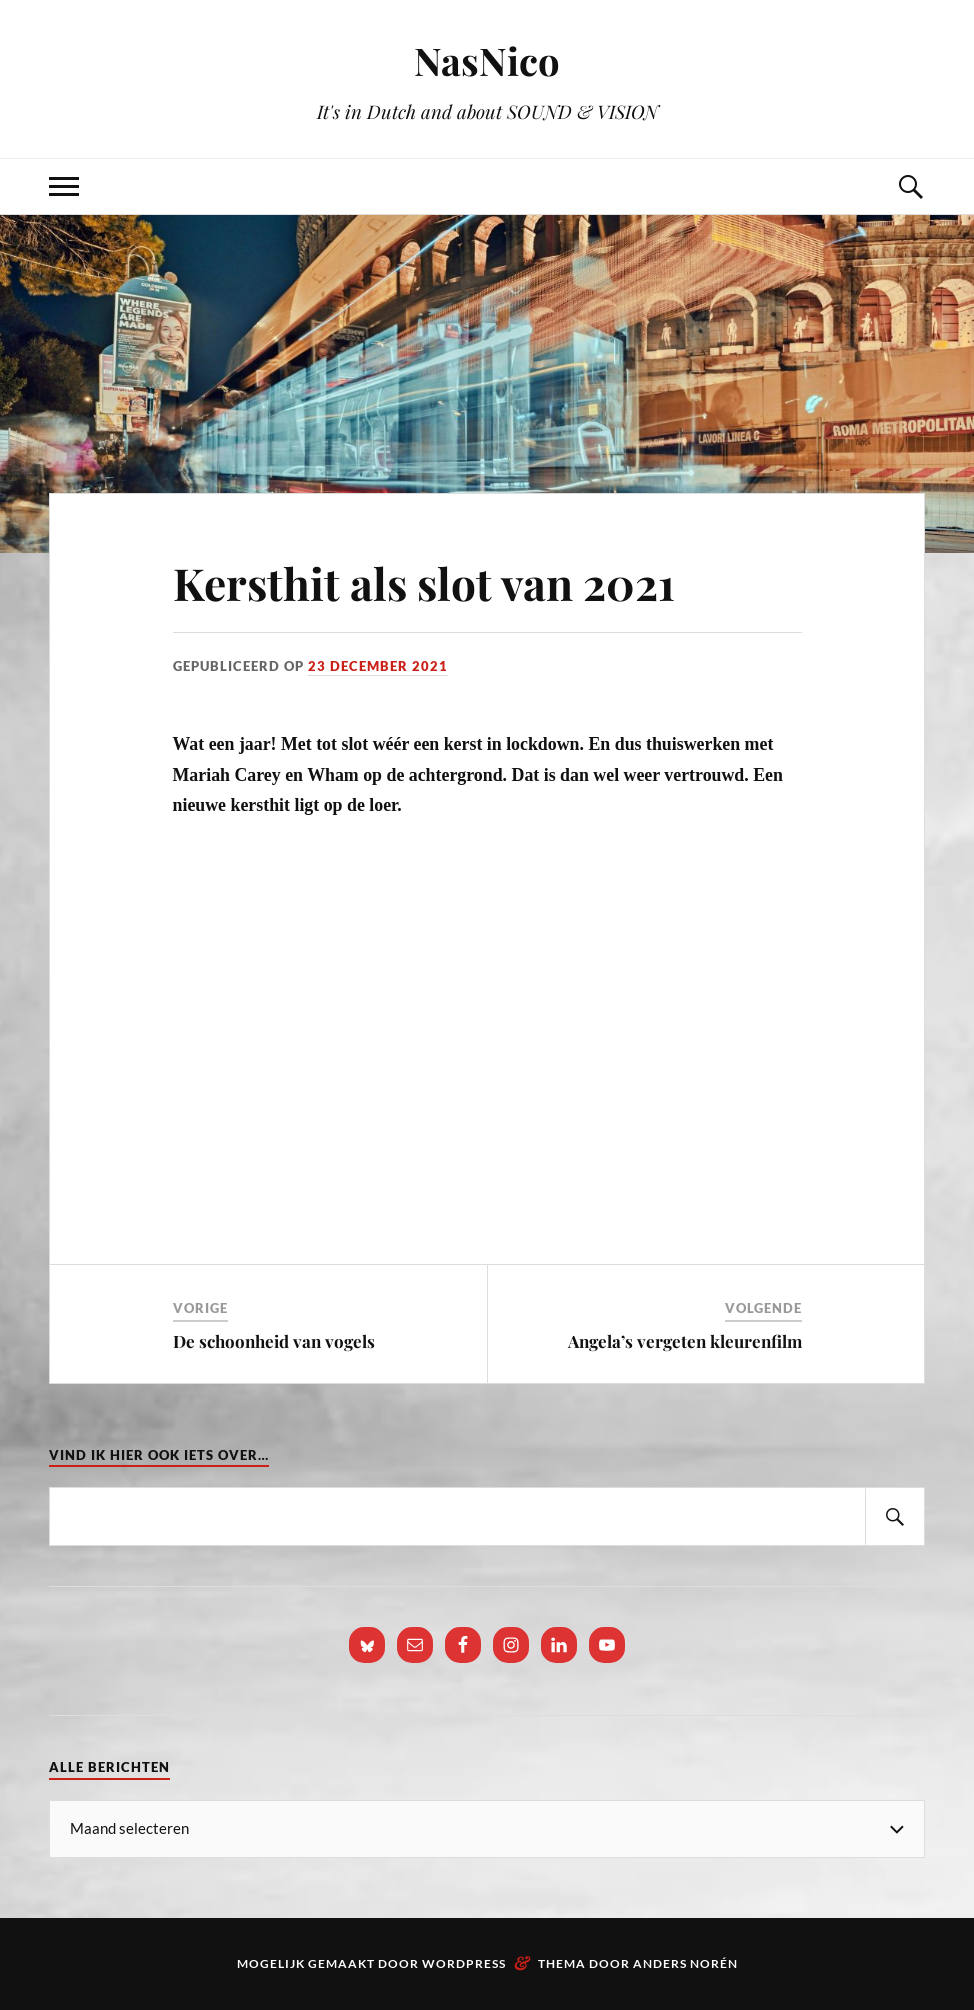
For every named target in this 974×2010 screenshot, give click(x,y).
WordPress (464, 1963)
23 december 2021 (378, 666)
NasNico (487, 60)
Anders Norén (685, 1963)
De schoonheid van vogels (274, 1341)
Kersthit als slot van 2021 (424, 582)
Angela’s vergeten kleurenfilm (685, 1341)
